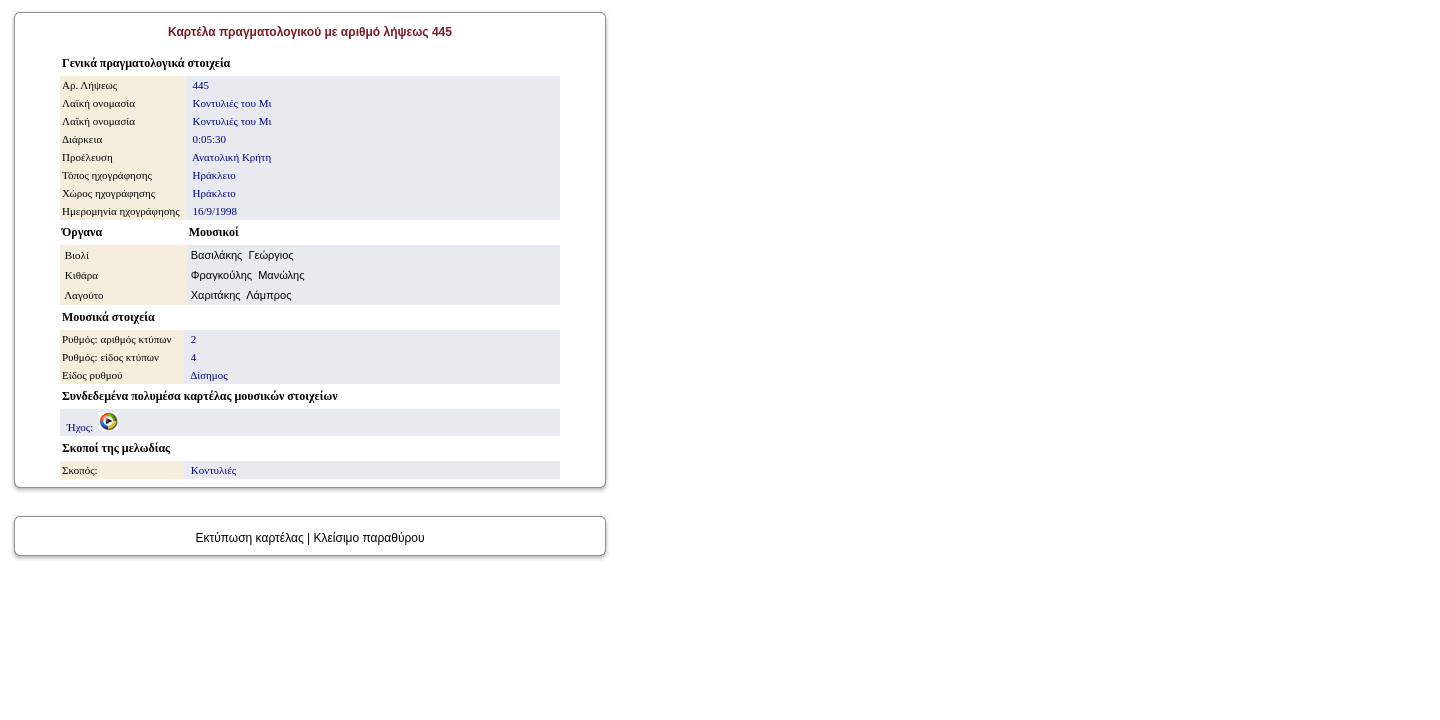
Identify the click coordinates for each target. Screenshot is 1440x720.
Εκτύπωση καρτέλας (249, 538)
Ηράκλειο (213, 193)
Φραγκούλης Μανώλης (248, 275)
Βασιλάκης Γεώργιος (242, 255)
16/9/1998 (213, 211)
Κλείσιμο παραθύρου (368, 538)
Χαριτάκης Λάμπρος (241, 295)
